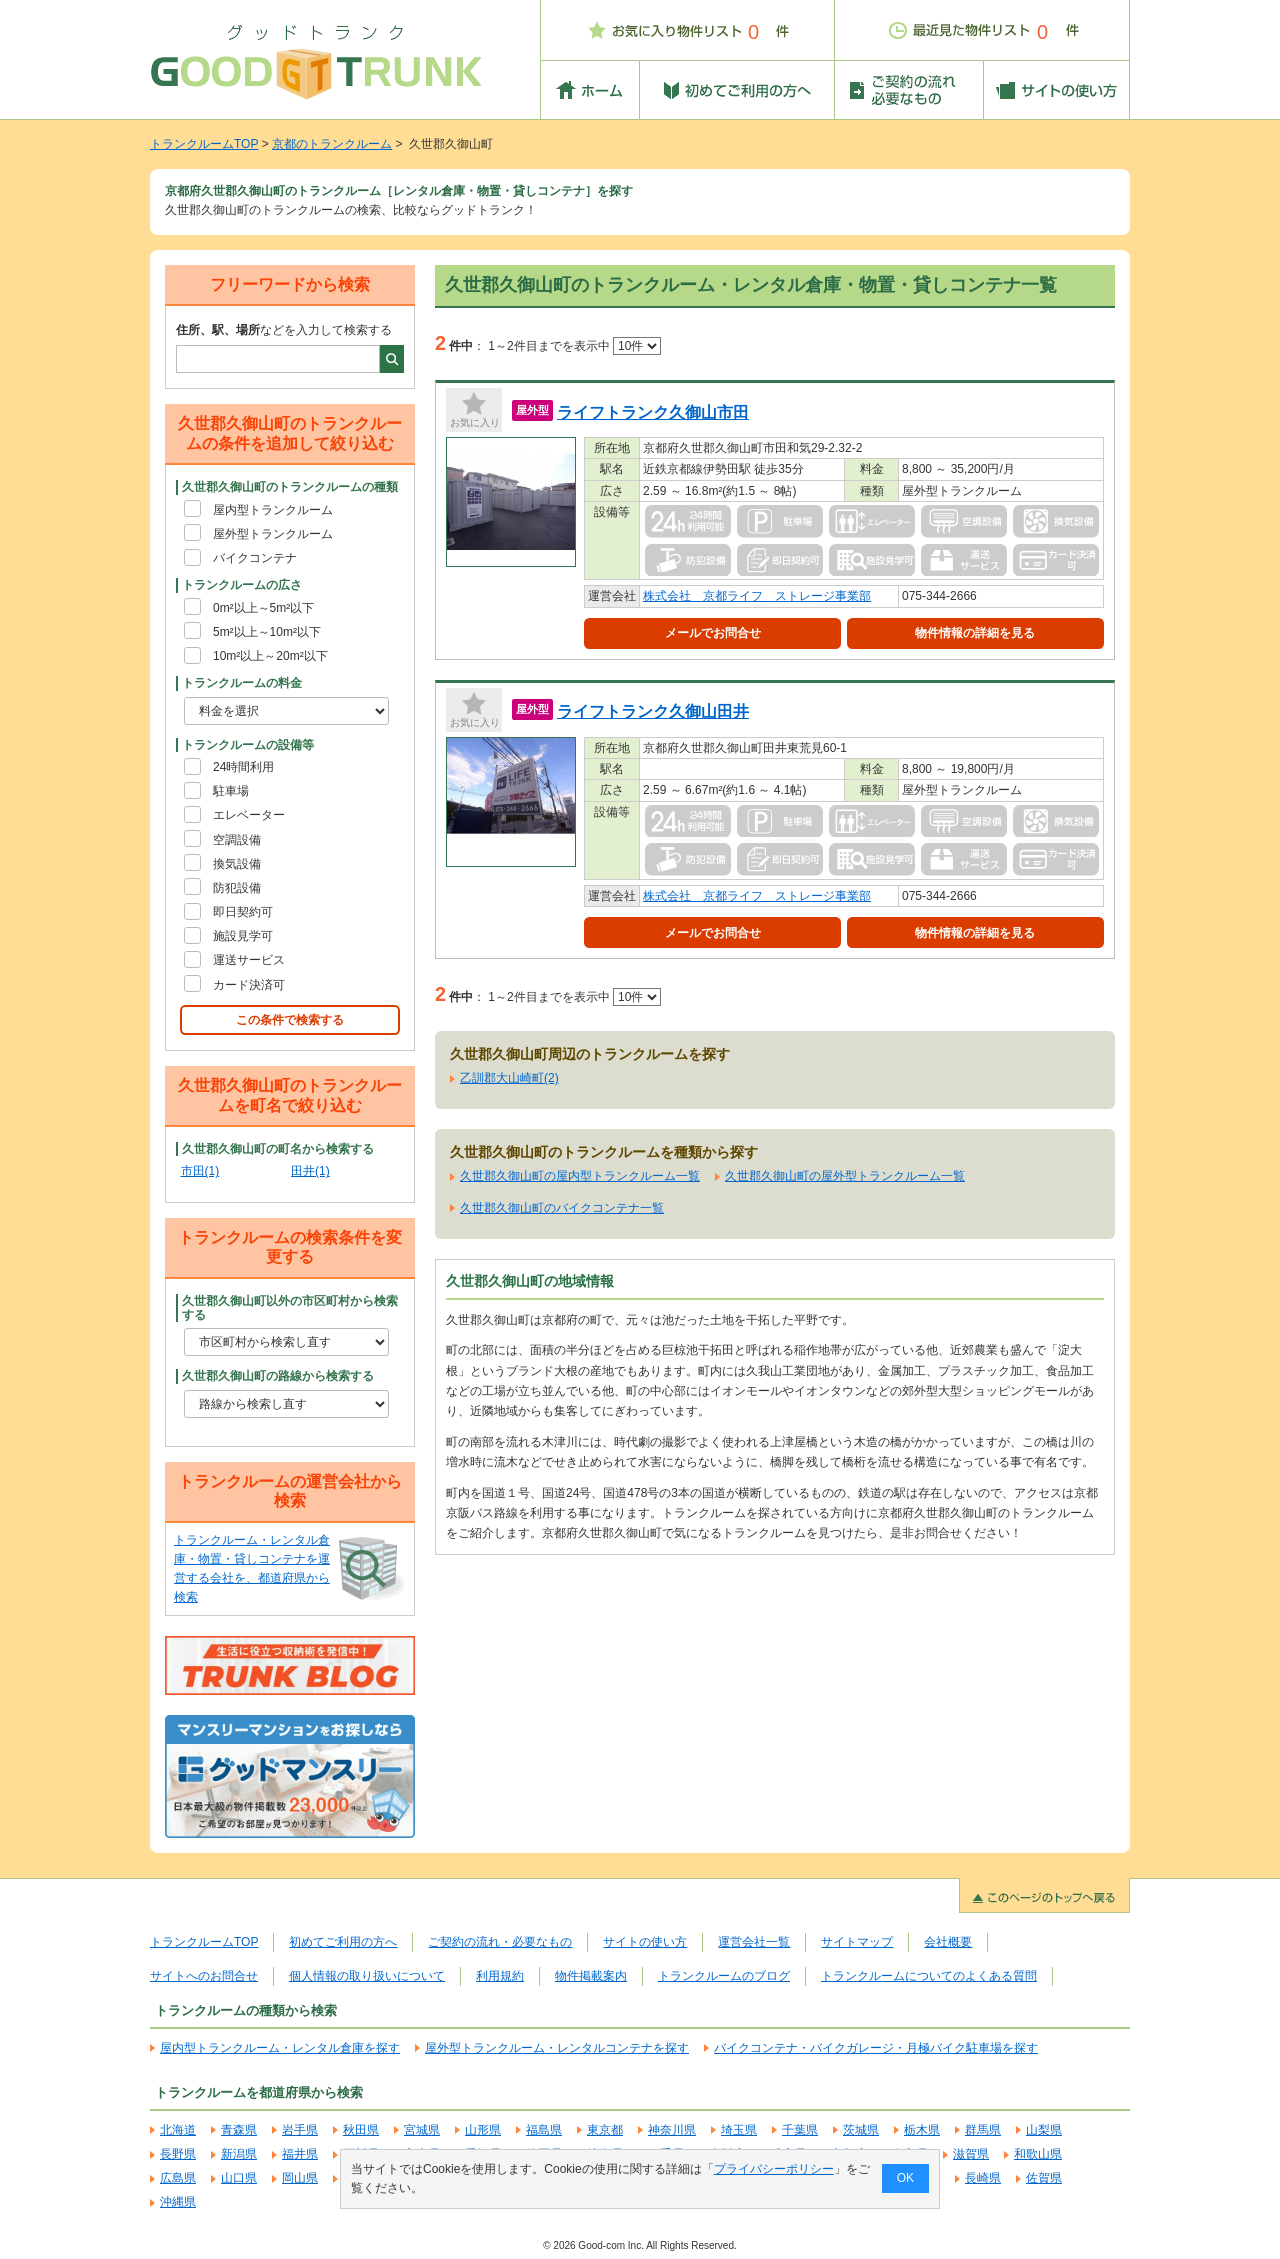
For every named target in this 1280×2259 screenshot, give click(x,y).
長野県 (178, 2154)
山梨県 (1044, 2130)
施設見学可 (243, 936)
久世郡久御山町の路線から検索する (278, 1376)
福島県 (544, 2130)
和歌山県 (1038, 2154)
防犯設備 (237, 888)
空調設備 (237, 840)
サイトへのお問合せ (204, 1976)
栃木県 (922, 2130)
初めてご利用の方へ (343, 1942)
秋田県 (361, 2130)
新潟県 (239, 2154)
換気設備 (237, 864)
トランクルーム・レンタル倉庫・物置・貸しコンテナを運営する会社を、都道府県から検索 (252, 1569)
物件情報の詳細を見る (975, 633)
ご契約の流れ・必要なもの (500, 1942)
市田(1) (200, 1171)
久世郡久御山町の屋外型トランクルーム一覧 (845, 1176)
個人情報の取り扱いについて (367, 1976)
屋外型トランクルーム (273, 534)
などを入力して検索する (284, 330)
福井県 (300, 2154)
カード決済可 (249, 985)
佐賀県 (1044, 2178)
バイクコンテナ (255, 558)
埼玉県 (739, 2130)
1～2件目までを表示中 (574, 346)
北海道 (178, 2130)
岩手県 (300, 2130)
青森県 (239, 2130)
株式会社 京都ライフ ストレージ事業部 (757, 596)
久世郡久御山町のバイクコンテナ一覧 (562, 1208)
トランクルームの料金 (242, 683)
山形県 (483, 2130)
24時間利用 (243, 767)
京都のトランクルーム (332, 144)
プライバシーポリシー (774, 2169)
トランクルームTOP (204, 144)
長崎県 (983, 2178)
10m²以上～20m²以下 (270, 656)
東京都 (605, 2130)
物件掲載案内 (591, 1976)
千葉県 (800, 2130)
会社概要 (948, 1942)
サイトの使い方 (645, 1942)
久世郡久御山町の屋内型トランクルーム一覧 (580, 1176)
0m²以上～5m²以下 (263, 608)
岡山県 (300, 2178)
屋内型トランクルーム (273, 510)
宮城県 (422, 2130)
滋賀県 (971, 2154)
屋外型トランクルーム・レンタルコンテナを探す (557, 2048)
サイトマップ (857, 1942)
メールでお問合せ (713, 633)
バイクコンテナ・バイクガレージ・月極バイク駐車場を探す (876, 2048)
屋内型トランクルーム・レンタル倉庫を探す (280, 2048)
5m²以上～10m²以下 (267, 632)
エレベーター (249, 815)
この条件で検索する (290, 1020)
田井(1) (310, 1171)
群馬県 (983, 2130)
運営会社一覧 (754, 1942)
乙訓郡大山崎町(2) (509, 1078)
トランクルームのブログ (724, 1976)
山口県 (239, 2178)
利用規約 (500, 1976)
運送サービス (249, 960)
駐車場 (231, 791)
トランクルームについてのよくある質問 (929, 1976)
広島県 (178, 2178)
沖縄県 (178, 2202)
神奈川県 (672, 2130)
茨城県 (861, 2130)
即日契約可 (243, 912)
